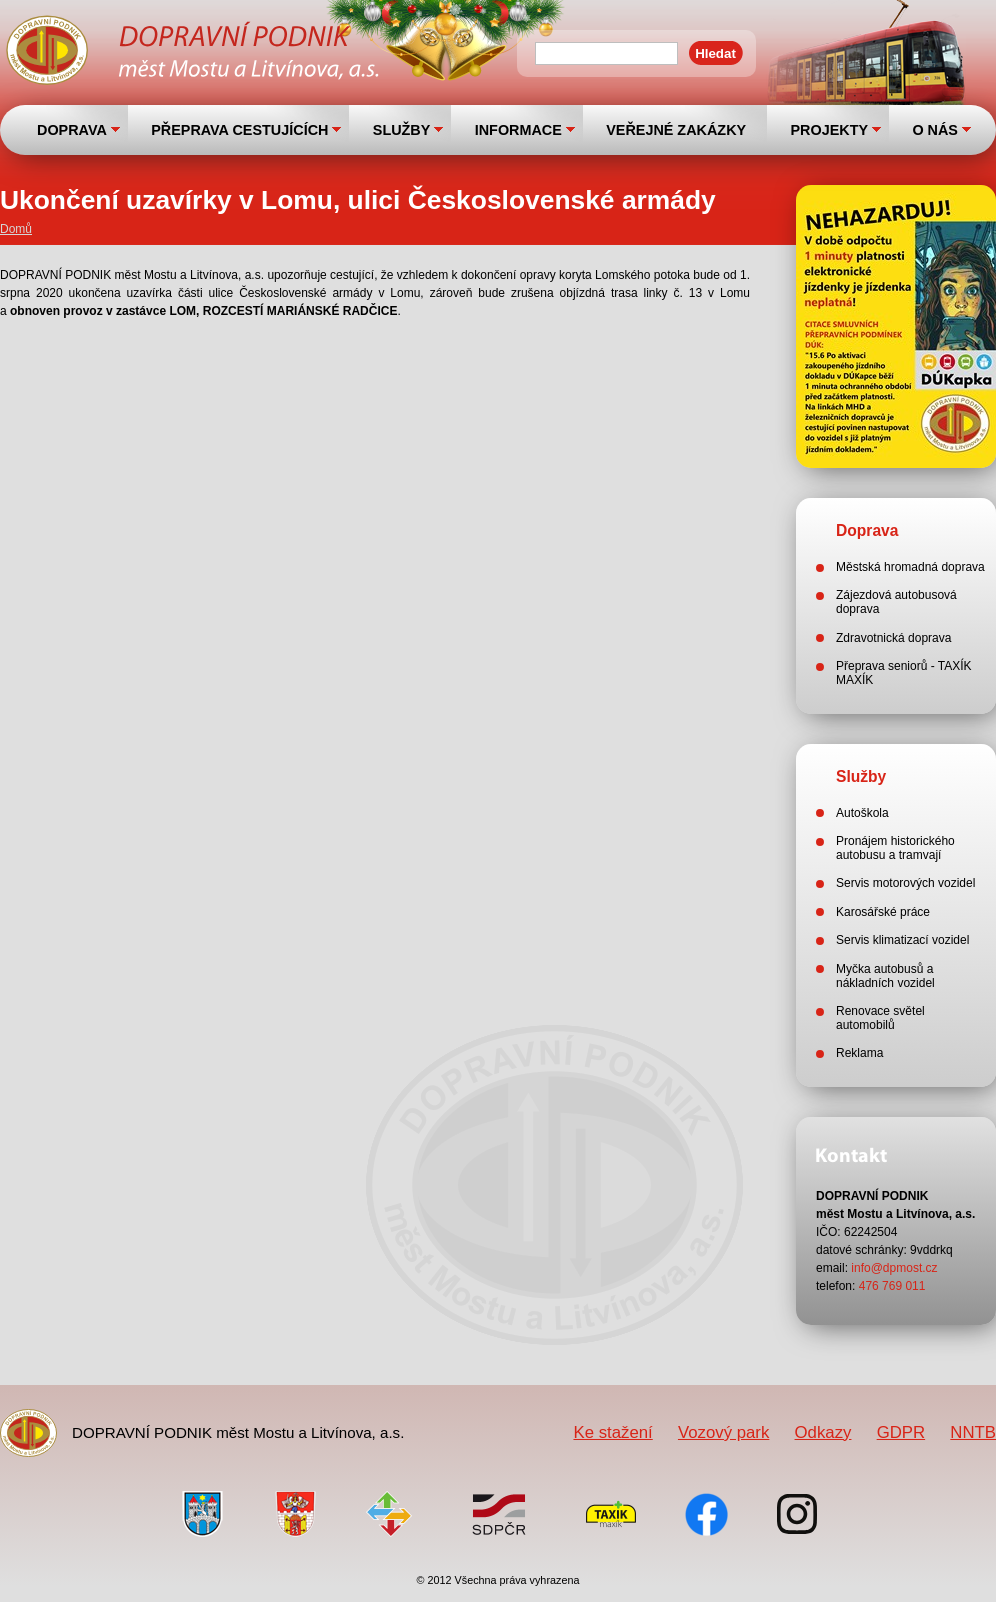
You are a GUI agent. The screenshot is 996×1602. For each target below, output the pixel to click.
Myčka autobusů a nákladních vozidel (885, 976)
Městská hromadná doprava (910, 567)
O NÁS (935, 130)
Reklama (859, 1053)
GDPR (901, 1432)
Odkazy (823, 1432)
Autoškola (862, 813)
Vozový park (723, 1432)
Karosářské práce (883, 912)
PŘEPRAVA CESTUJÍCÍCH (239, 130)
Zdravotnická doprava (893, 638)
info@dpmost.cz (894, 1268)
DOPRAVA (72, 130)
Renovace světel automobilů (880, 1018)
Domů (16, 229)
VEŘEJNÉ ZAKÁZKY (676, 130)
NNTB (973, 1432)
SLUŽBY (402, 130)
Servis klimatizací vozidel (902, 940)
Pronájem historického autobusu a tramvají (895, 848)
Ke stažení (612, 1432)
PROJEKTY (829, 130)
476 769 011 (892, 1286)
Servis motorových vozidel (905, 883)
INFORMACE (518, 130)
